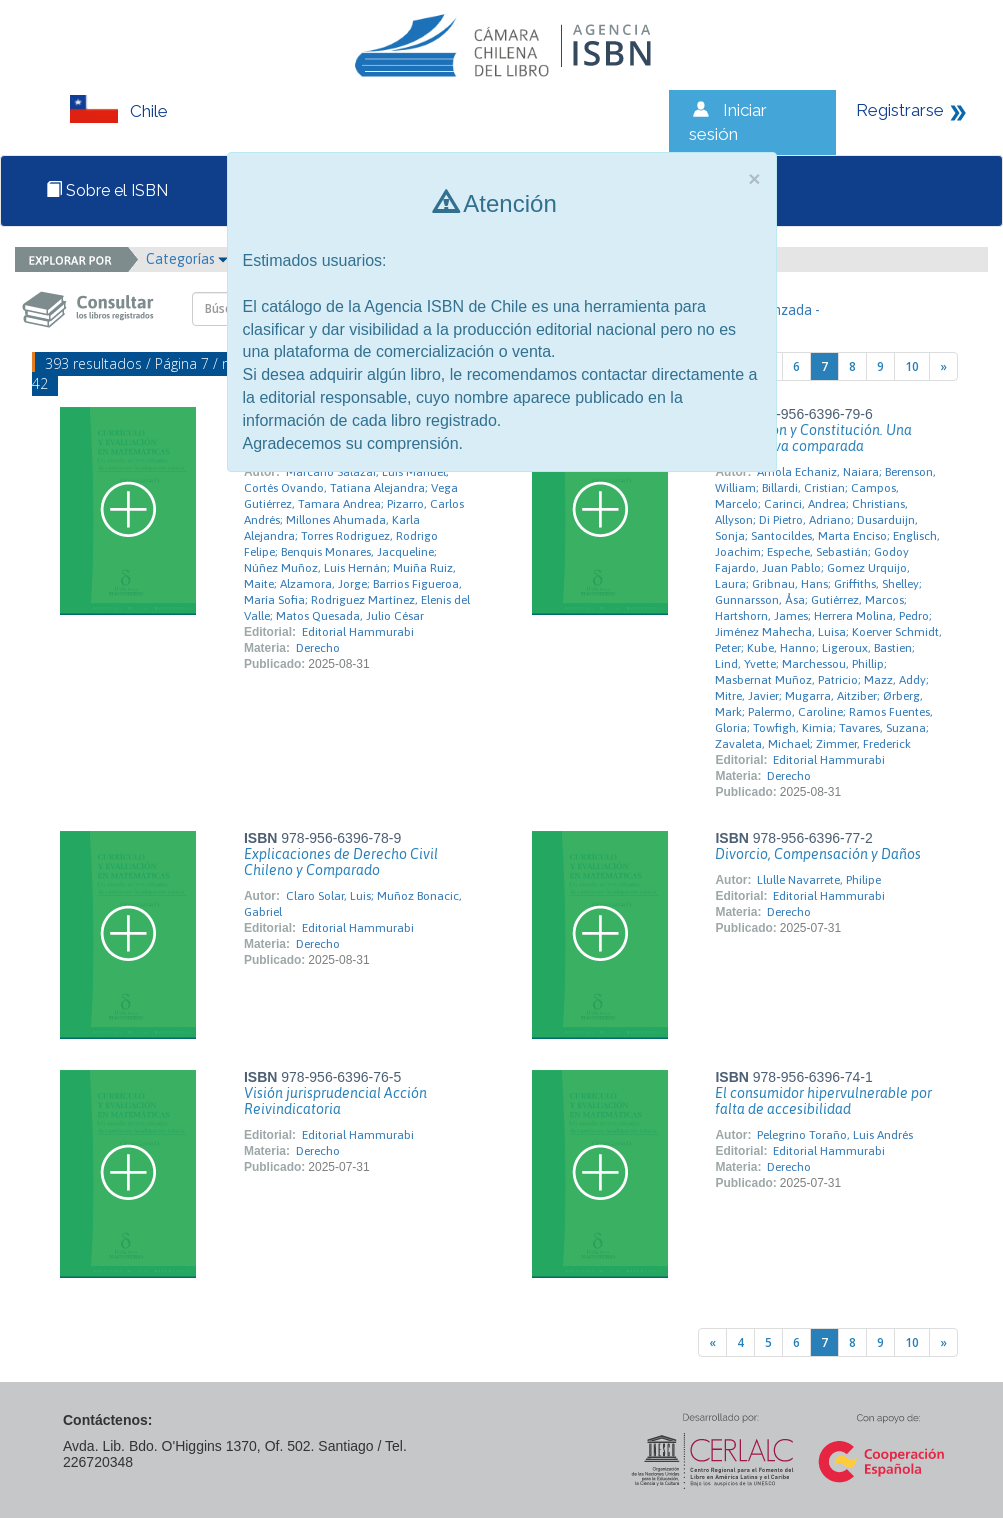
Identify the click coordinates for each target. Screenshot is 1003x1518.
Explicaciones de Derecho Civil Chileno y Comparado (341, 862)
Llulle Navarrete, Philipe (819, 880)
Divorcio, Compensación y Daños (818, 854)
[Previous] (712, 1342)
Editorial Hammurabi (358, 632)
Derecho (318, 648)
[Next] (943, 366)
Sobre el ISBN (107, 190)
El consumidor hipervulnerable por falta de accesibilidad (823, 1101)
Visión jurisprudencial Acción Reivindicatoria (335, 1101)
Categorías (187, 259)
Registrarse (900, 110)
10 (912, 366)
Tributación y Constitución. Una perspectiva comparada (813, 438)
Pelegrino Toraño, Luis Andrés (835, 1135)
